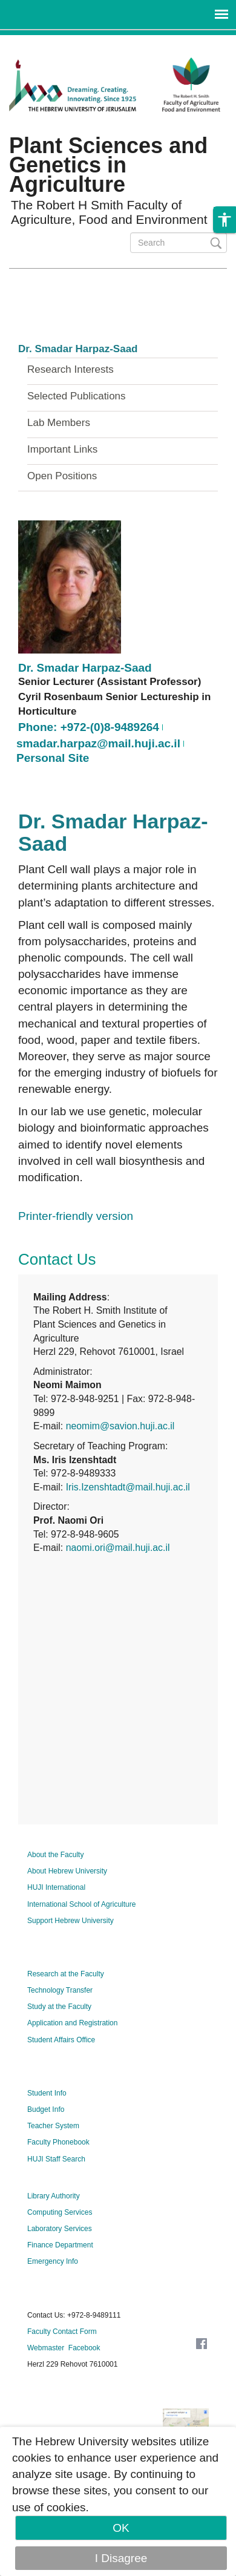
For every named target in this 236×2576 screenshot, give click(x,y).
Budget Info (45, 2109)
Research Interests (70, 369)
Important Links (62, 449)
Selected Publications (76, 396)
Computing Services (59, 2212)
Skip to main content (52, 43)
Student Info (47, 2093)
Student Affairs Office (61, 2040)
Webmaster (45, 2348)
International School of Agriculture (81, 1904)
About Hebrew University (67, 1871)
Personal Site (52, 758)
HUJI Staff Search (56, 2159)
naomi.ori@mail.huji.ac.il (118, 1547)
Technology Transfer (60, 1990)
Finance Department (60, 2245)
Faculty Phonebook (58, 2142)
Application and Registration (72, 2023)
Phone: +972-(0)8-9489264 (88, 727)
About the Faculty (55, 1854)
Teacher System (53, 2126)
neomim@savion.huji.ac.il (120, 1426)
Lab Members (58, 423)
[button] (224, 219)
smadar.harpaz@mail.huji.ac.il (98, 743)
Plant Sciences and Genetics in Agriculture (108, 165)
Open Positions (62, 476)
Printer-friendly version (75, 1216)
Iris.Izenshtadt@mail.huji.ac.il (128, 1487)
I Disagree (121, 2558)
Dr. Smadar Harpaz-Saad (77, 349)
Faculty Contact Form (62, 2331)
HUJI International (56, 1887)
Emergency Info (52, 2261)
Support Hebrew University (70, 1920)
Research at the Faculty (65, 1974)
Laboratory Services (59, 2228)
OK (121, 2528)
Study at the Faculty (59, 2006)
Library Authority (53, 2196)
